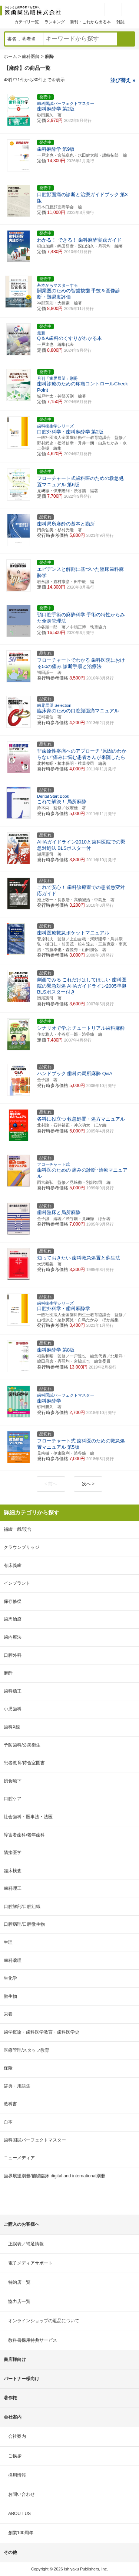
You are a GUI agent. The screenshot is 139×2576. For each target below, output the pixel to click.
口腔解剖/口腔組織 (22, 1906)
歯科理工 (12, 1888)
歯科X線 (12, 1727)
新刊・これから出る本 (90, 22)
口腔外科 (12, 1655)
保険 (8, 2068)
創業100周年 (20, 2532)
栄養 (8, 2014)
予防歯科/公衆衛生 (22, 1745)
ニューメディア (19, 2157)
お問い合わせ (21, 2494)
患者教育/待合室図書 (24, 1762)
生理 (8, 1942)
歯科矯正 (12, 1691)
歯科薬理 (12, 1960)
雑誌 (120, 22)
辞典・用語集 (17, 2086)
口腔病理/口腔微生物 (24, 1924)
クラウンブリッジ (21, 1547)
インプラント (17, 1583)
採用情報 (17, 2475)
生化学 (10, 1978)
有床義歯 (12, 1565)
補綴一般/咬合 (18, 1529)
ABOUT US (19, 2513)
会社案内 (17, 2436)
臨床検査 (12, 1870)
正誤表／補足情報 (26, 2243)
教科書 (10, 2103)
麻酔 (8, 1673)
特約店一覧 (19, 2282)
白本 (8, 2121)
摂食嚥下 (12, 1780)
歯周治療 (12, 1619)
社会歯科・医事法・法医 (28, 1816)
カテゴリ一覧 (26, 22)
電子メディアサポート (30, 2263)
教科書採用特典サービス (32, 2340)
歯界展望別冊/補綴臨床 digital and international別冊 (54, 2175)
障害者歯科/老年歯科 (24, 1834)
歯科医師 (31, 56)
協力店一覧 (19, 2301)
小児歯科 (12, 1708)
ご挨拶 (14, 2456)
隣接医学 (12, 1852)
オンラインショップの (43, 2320)
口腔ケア (12, 1798)
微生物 (10, 1996)
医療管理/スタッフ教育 (26, 2050)
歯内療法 (12, 1637)
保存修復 (12, 1601)
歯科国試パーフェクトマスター (35, 2140)
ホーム (10, 56)
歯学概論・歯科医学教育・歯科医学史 (41, 2032)
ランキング (54, 22)
